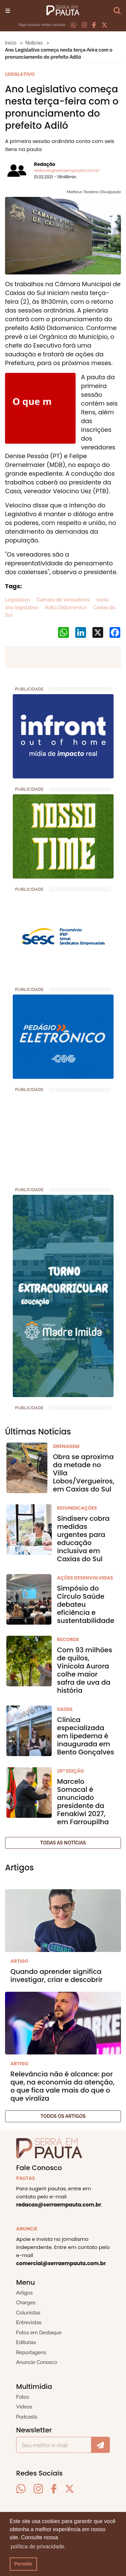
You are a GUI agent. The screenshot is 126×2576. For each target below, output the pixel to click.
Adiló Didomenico (65, 607)
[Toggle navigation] (7, 10)
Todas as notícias (63, 1842)
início (102, 600)
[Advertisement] (55, 1137)
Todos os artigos (62, 2116)
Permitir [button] (23, 2564)
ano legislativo (21, 607)
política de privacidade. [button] (38, 2546)
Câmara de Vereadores (62, 600)
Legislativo (17, 600)
